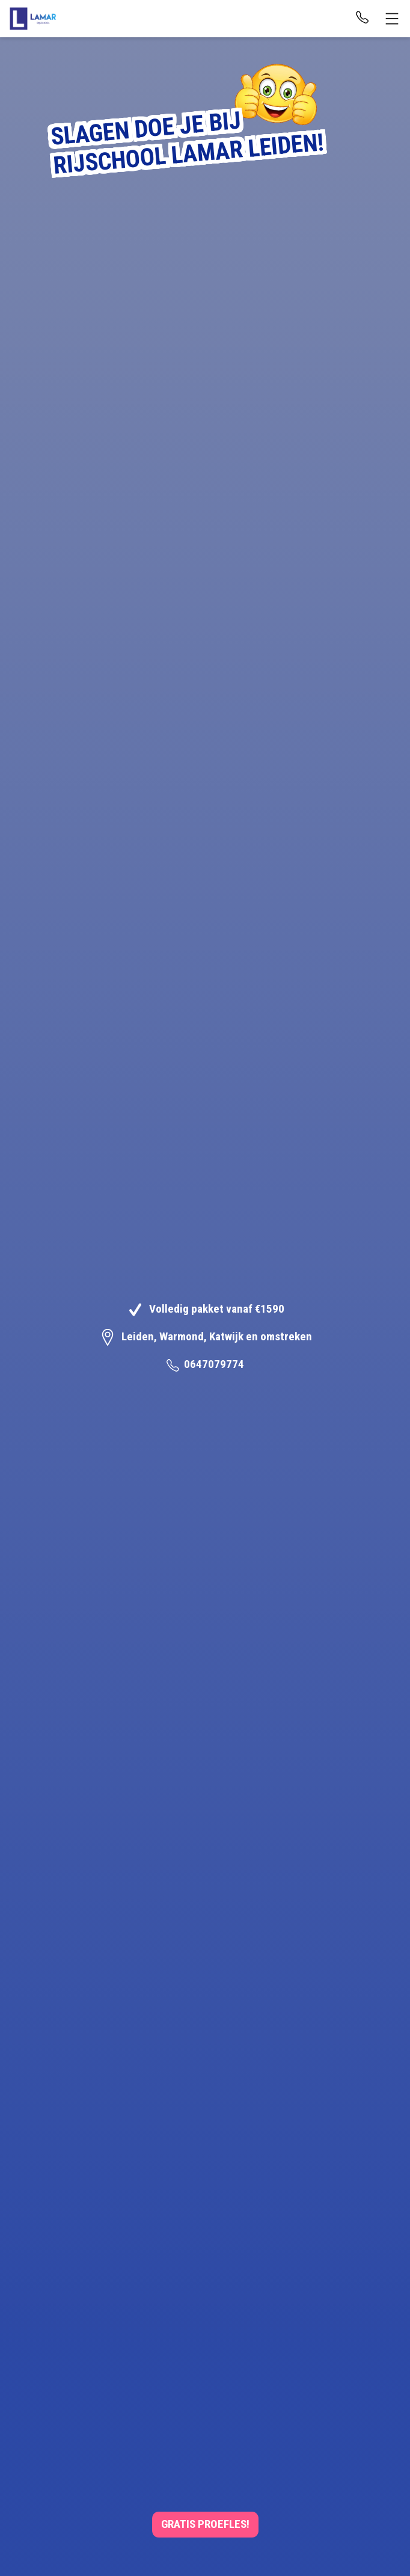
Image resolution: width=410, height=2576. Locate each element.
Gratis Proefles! (205, 2524)
